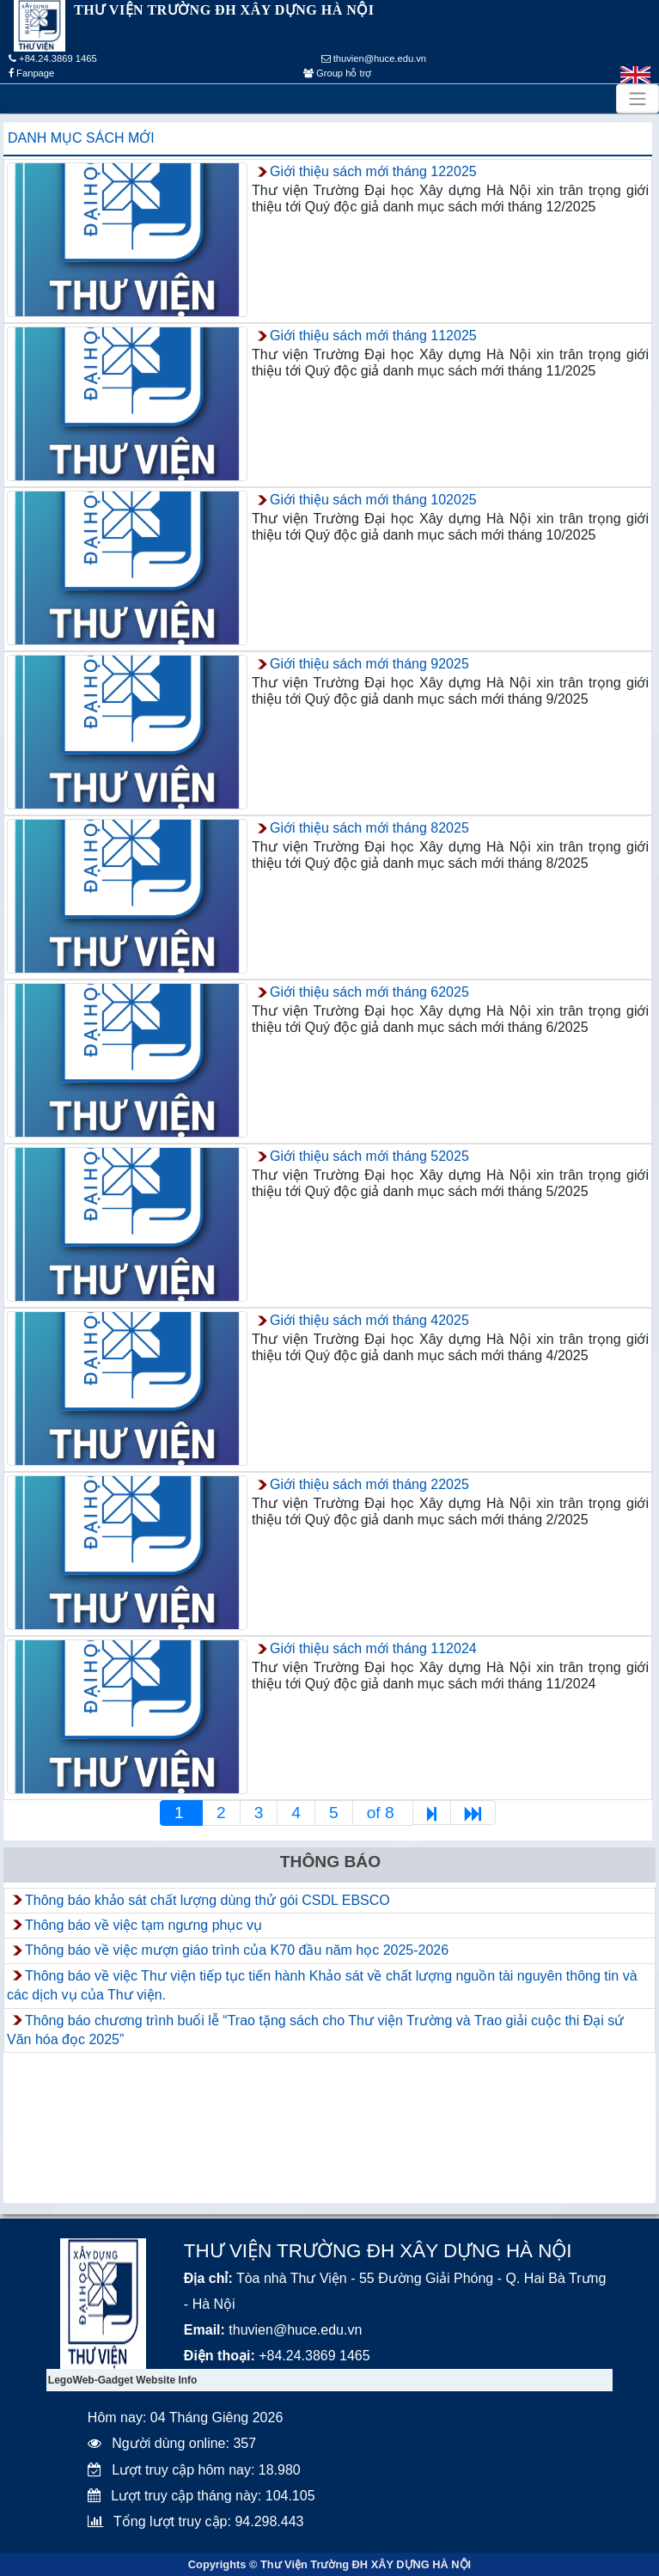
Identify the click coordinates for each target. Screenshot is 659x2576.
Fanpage (31, 73)
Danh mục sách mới (81, 138)
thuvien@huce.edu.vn (374, 58)
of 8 (383, 1813)
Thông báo (330, 1862)
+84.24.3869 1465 (53, 58)
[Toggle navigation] (637, 98)
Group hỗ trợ (337, 73)
